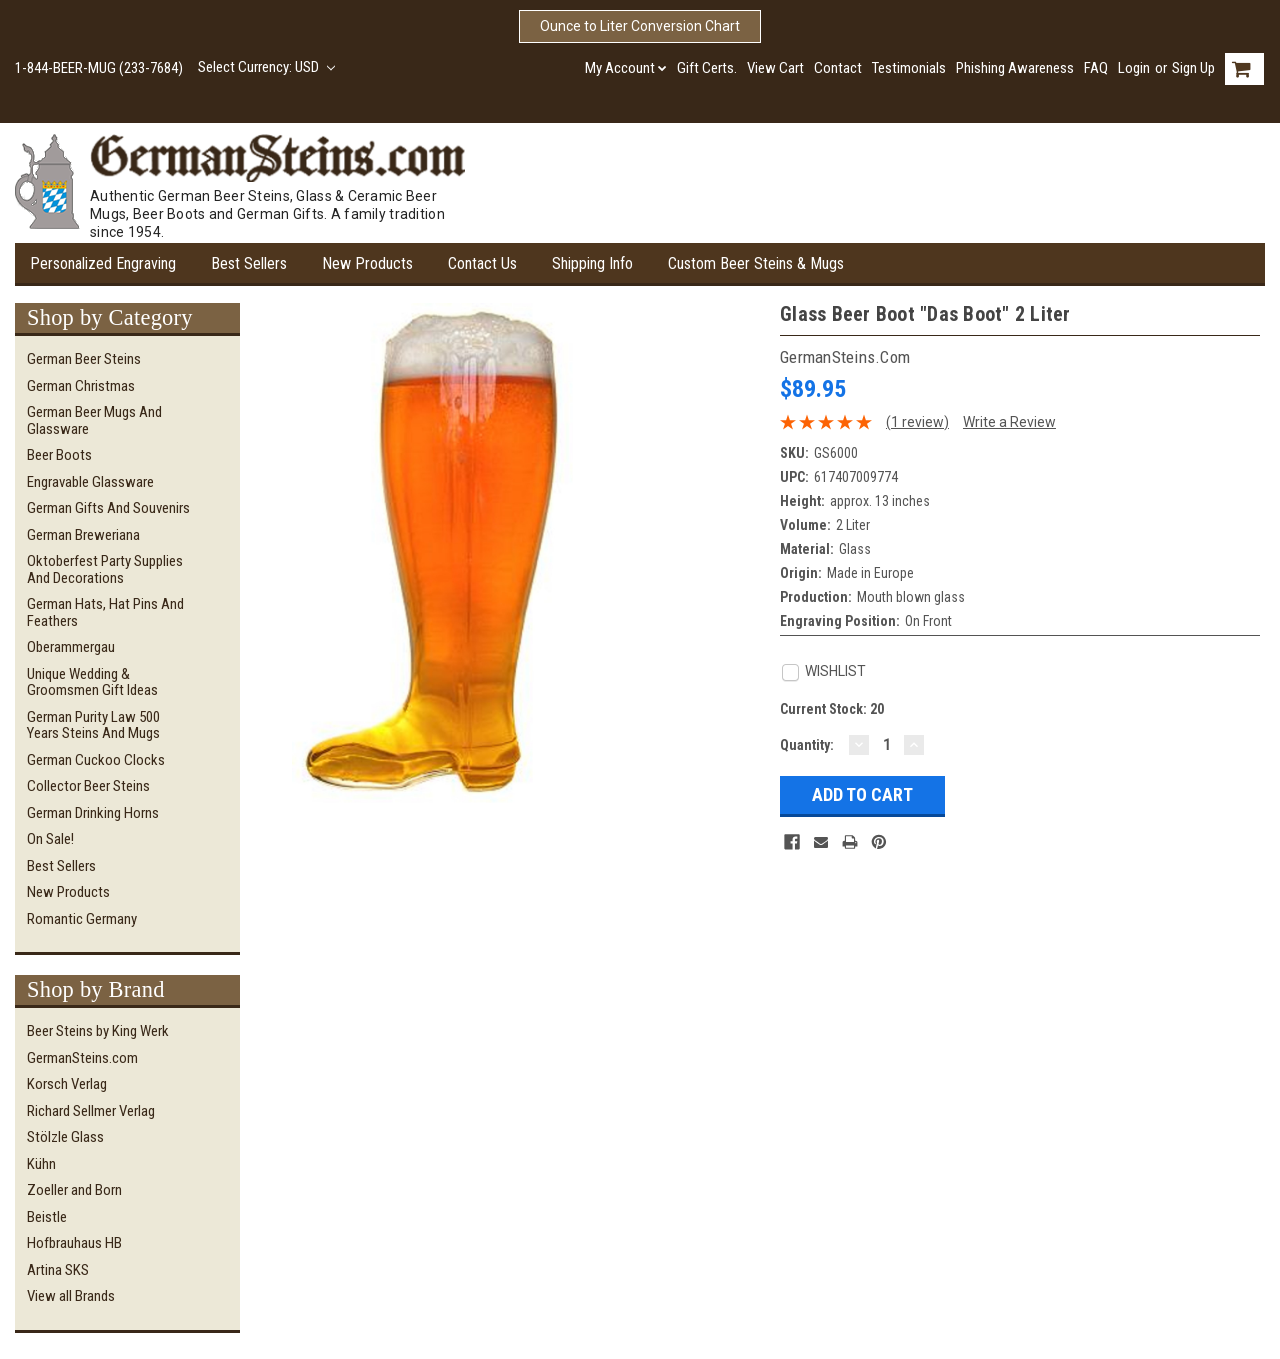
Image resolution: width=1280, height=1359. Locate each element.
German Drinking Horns (93, 813)
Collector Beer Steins (88, 786)
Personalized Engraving (103, 263)
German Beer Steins (84, 359)
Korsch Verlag (67, 1084)
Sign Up (1193, 68)
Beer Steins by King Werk (98, 1031)
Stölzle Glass (65, 1137)
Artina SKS (58, 1270)
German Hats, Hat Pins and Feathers (105, 612)
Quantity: (807, 745)
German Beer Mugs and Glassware (94, 420)
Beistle (47, 1217)
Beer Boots (59, 455)
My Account (626, 68)
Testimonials (909, 68)
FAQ (1096, 68)
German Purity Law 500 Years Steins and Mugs (93, 725)
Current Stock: (832, 709)
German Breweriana (83, 535)
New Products (367, 263)
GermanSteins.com (82, 1058)
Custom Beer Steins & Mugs (756, 263)
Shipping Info (592, 263)
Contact (838, 68)
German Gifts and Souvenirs (108, 508)
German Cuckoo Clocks (96, 760)
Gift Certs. (707, 68)
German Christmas (81, 386)
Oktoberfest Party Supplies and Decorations (105, 569)
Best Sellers (249, 263)
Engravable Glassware (90, 482)
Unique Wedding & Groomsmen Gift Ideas (92, 682)
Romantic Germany (82, 919)
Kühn (41, 1164)
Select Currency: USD (266, 67)
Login (1134, 68)
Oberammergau (71, 647)
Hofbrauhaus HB (74, 1243)
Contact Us (482, 263)
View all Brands (71, 1296)
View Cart (775, 68)
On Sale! (50, 839)
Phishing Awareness (1015, 68)
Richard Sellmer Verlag (91, 1111)
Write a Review (1009, 422)
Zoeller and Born (74, 1190)
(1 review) (917, 422)
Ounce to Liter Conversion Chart (640, 26)
